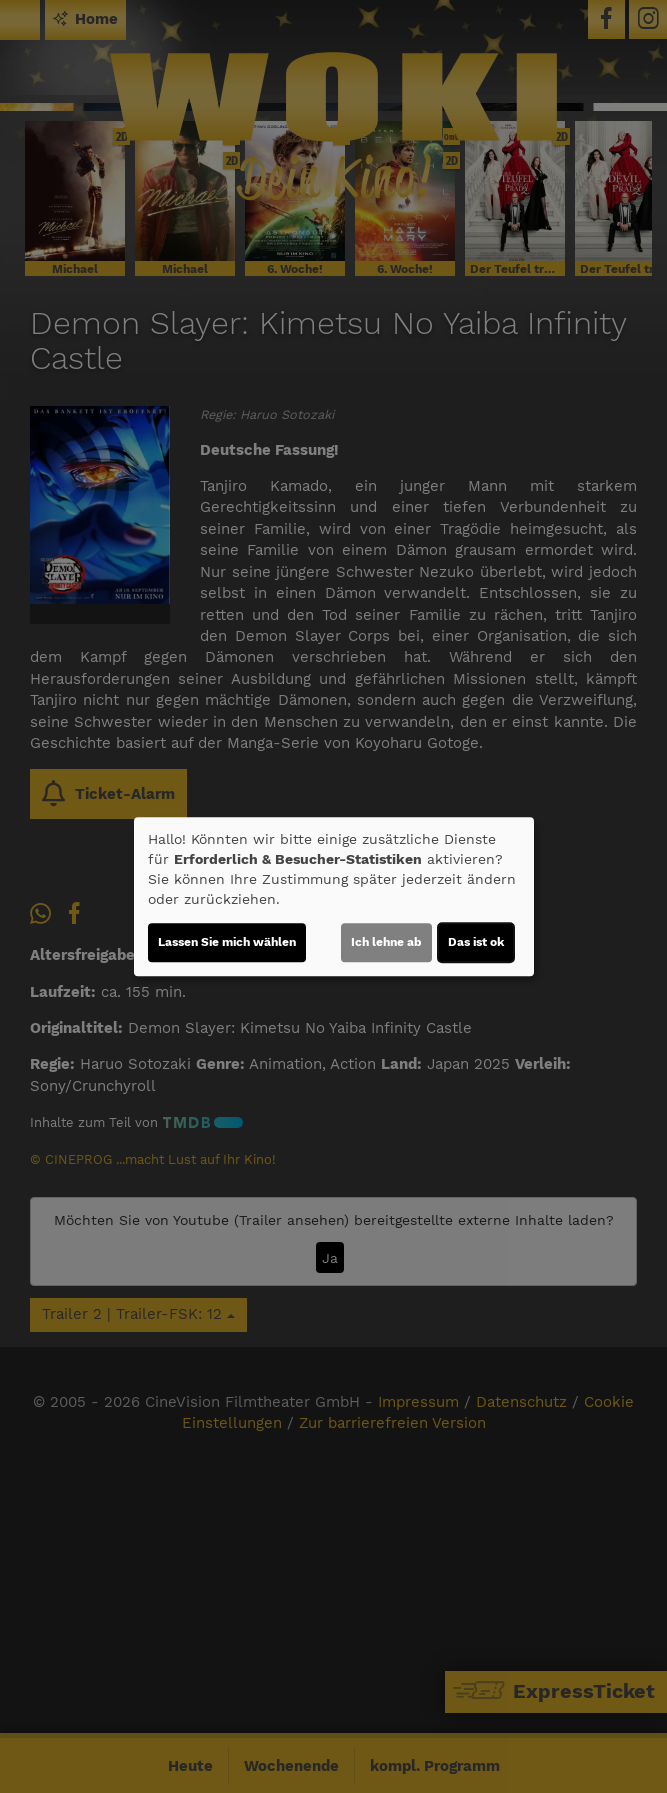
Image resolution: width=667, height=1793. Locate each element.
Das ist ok (476, 942)
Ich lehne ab (386, 942)
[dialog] (334, 897)
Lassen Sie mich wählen (227, 942)
